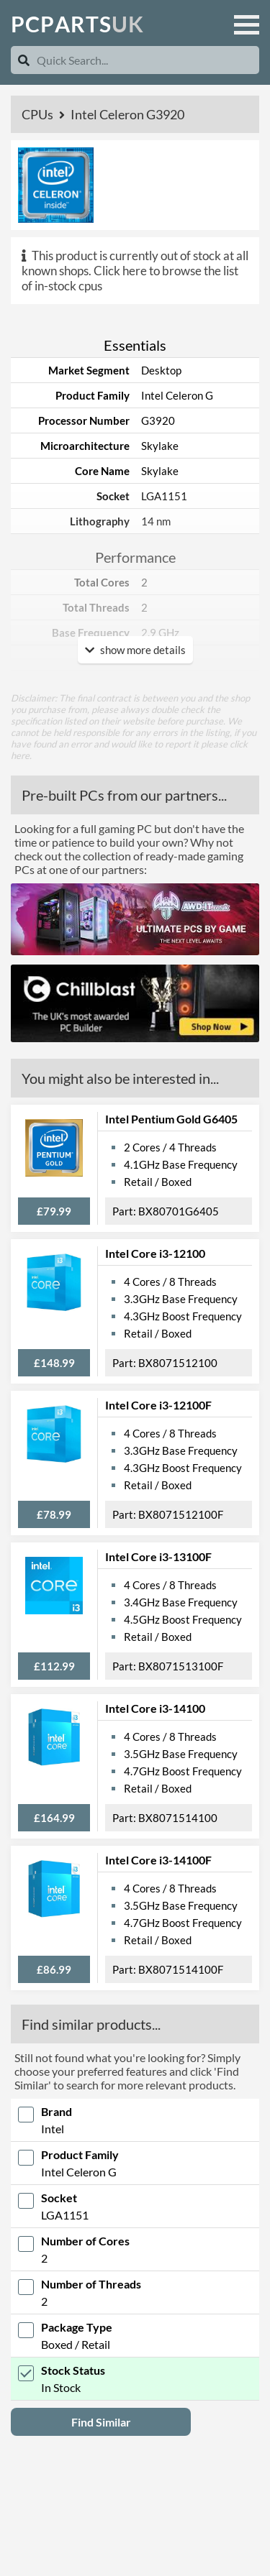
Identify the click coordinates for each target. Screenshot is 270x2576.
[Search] (24, 60)
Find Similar (101, 2422)
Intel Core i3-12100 (155, 1253)
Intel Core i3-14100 (155, 1708)
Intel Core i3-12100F (158, 1405)
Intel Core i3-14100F (158, 1860)
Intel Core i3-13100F (158, 1556)
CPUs (38, 114)
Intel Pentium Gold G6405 (171, 1119)
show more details (135, 649)
